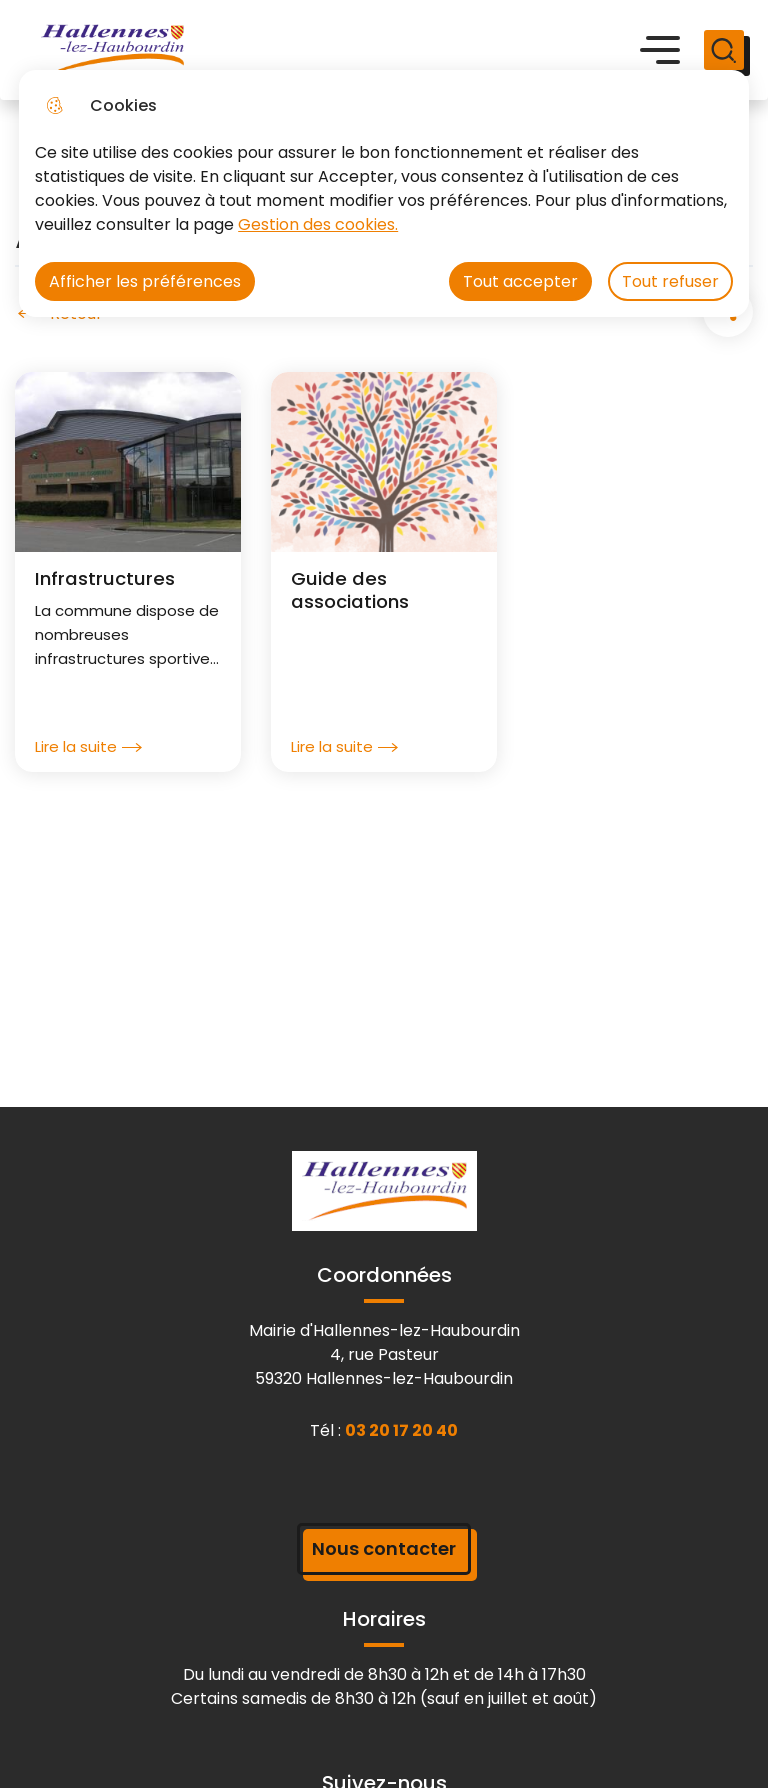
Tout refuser (670, 281)
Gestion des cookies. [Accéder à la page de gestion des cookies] (318, 224)
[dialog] (384, 193)
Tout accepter (520, 281)
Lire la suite (88, 747)
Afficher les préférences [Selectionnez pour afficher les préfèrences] (145, 281)
